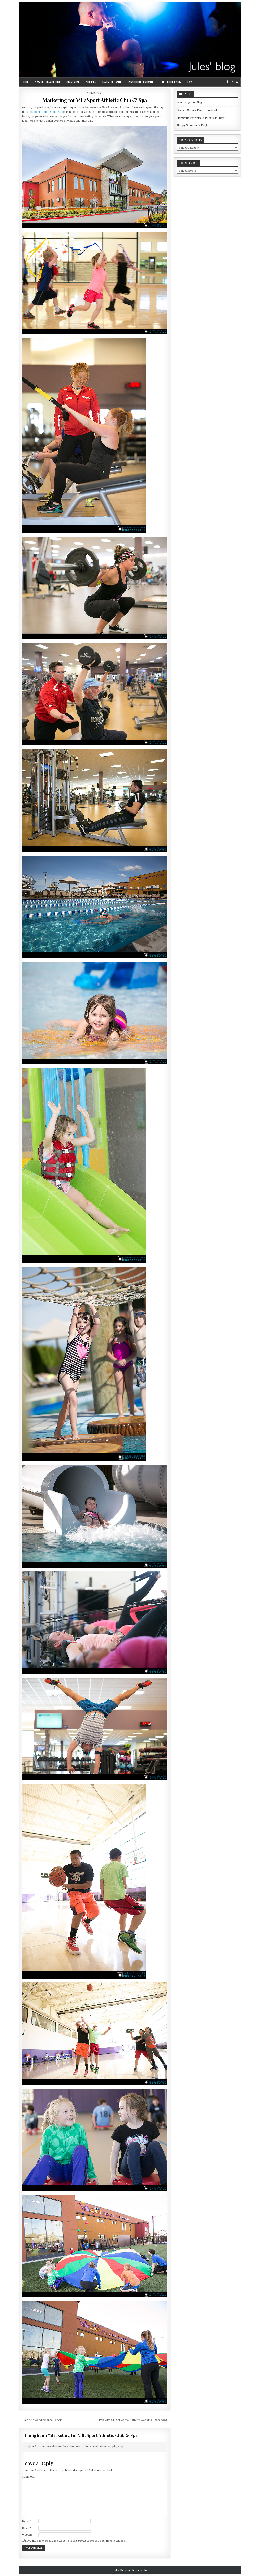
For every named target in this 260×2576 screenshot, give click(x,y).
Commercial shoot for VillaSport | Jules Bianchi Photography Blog (81, 2446)
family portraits (112, 82)
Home (25, 82)
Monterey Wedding (189, 102)
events (191, 82)
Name (27, 2521)
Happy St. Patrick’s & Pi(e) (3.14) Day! (201, 117)
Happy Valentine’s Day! (192, 125)
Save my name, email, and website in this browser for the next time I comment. (76, 2540)
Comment (29, 2476)
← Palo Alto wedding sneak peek (40, 2419)
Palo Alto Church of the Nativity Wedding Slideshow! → (134, 2419)
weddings (91, 82)
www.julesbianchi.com (47, 82)
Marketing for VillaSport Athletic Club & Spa (94, 100)
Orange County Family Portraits (197, 110)
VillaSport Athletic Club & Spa (46, 111)
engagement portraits (141, 82)
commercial (72, 82)
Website (27, 2534)
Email (26, 2528)
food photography (170, 82)
